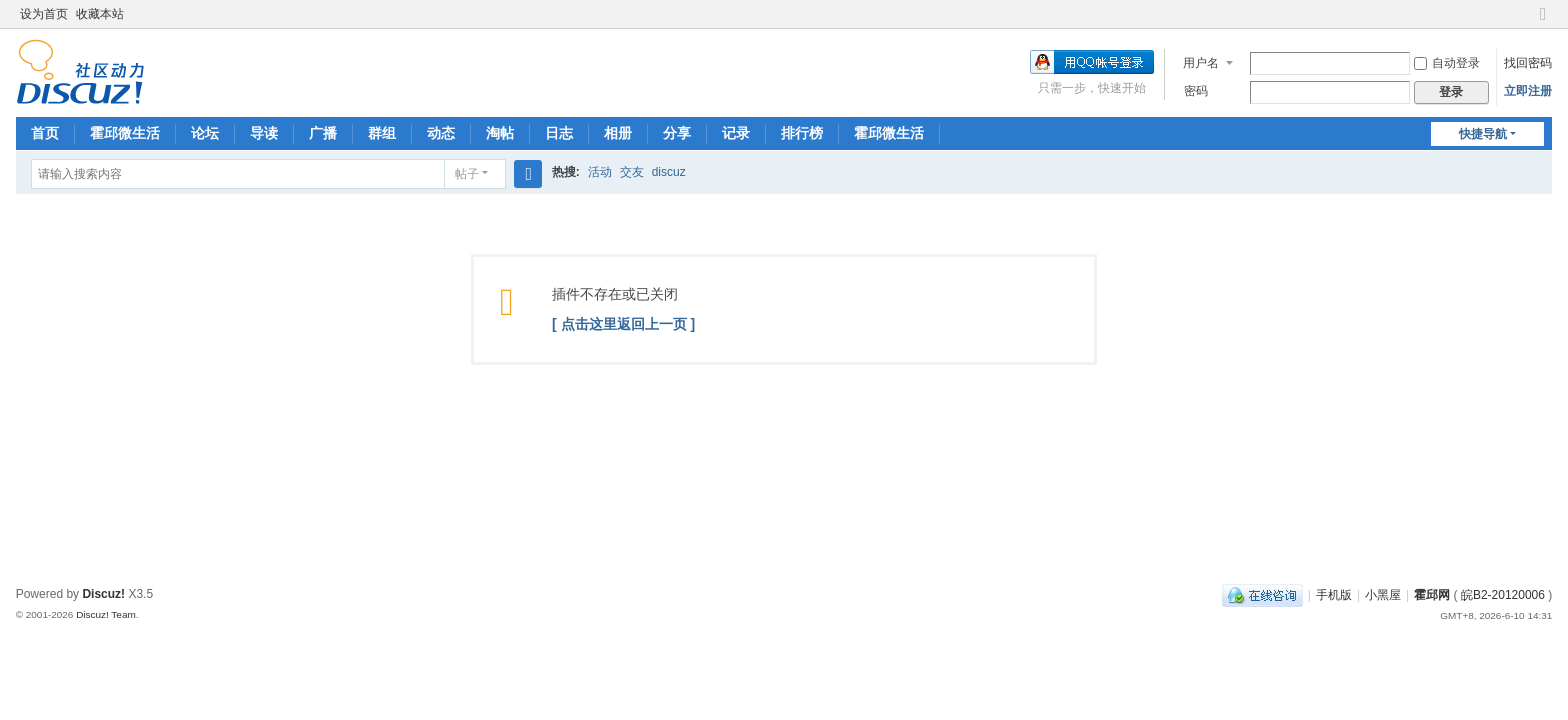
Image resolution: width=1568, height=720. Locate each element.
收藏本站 (100, 14)
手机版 (1334, 595)
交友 (632, 172)
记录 (736, 133)
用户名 (1201, 63)
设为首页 (44, 14)
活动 (600, 172)
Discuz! (103, 594)
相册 (618, 133)
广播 (323, 133)
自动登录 (1447, 63)
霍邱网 (1432, 595)
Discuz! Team (106, 614)
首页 (45, 133)
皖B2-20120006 (1503, 595)
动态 (441, 133)
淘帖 (500, 133)
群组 (382, 133)
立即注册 (1528, 91)
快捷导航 (1483, 134)
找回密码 (1528, 63)
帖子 (467, 174)
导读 (264, 133)
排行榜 (802, 133)
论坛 (205, 133)
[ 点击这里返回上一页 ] (623, 324)
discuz (669, 172)
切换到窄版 (1543, 22)
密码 (1196, 91)
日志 (559, 133)
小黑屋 (1383, 595)
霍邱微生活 (125, 133)
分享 (677, 133)
